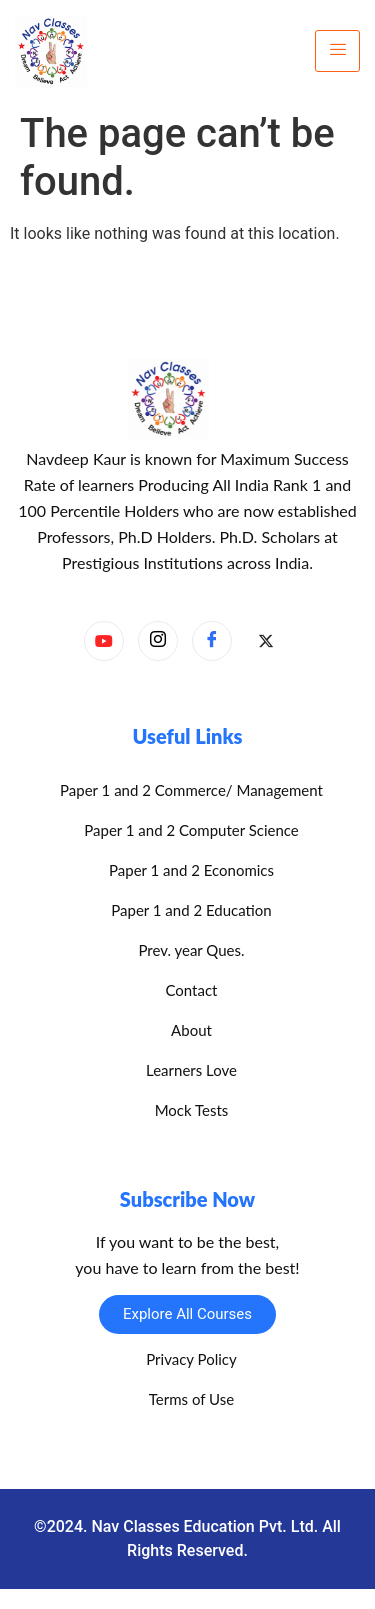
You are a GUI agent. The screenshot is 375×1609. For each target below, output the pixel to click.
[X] (266, 642)
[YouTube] (104, 641)
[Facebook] (212, 641)
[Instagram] (158, 641)
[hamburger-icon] (337, 51)
